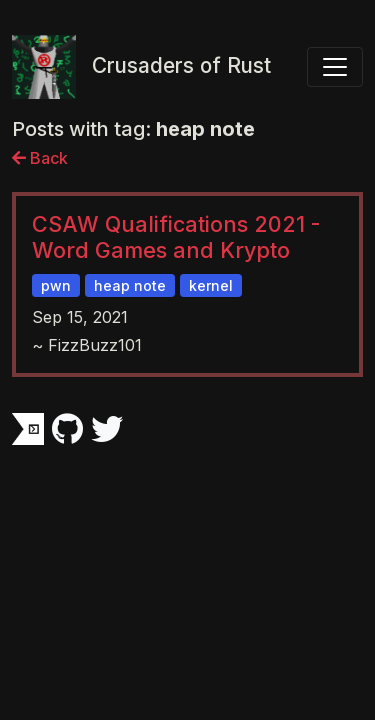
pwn (56, 285)
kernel (211, 285)
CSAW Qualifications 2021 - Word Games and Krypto (176, 237)
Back (40, 158)
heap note (130, 285)
